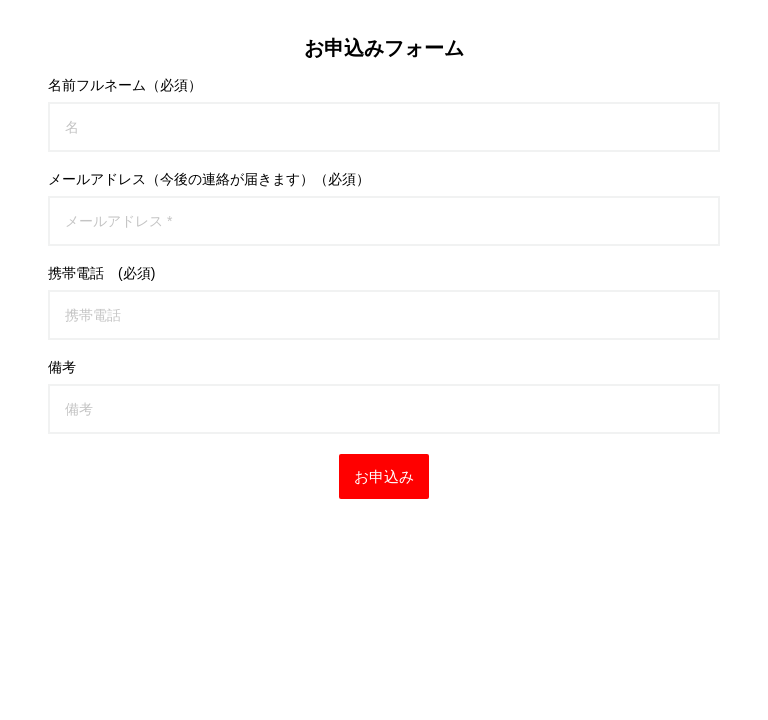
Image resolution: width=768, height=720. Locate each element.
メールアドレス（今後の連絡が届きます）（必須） (209, 179)
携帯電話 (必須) (101, 273)
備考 (62, 367)
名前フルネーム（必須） (125, 85)
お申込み (384, 476)
